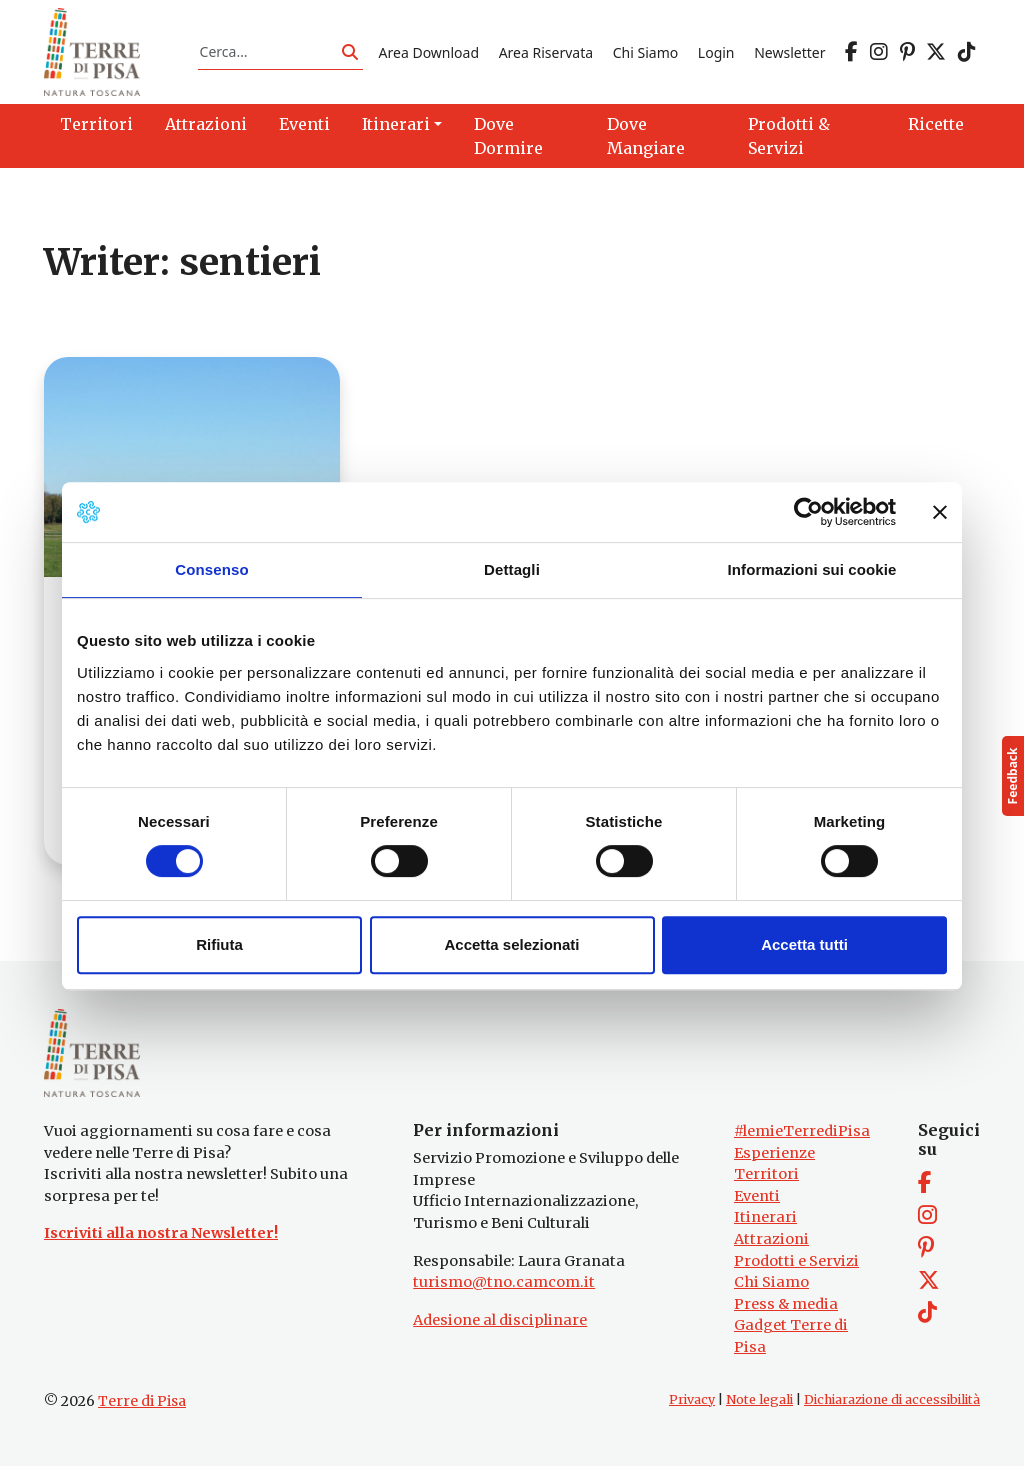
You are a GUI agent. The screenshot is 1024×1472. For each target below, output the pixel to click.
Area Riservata (546, 53)
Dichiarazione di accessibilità (892, 1406)
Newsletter (789, 53)
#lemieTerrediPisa (802, 1138)
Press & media (786, 1311)
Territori (766, 1181)
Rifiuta (219, 944)
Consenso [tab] (211, 569)
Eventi (757, 1203)
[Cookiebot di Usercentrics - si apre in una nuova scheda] (808, 512)
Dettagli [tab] (512, 569)
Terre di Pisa (142, 1408)
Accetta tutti (804, 944)
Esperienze (774, 1159)
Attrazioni (771, 1246)
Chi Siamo (645, 53)
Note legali (759, 1406)
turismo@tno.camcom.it (504, 1289)
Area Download (429, 53)
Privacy (692, 1406)
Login (716, 53)
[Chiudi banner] (940, 512)
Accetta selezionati (511, 944)
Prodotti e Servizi (796, 1268)
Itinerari (765, 1224)
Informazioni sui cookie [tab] (812, 569)
